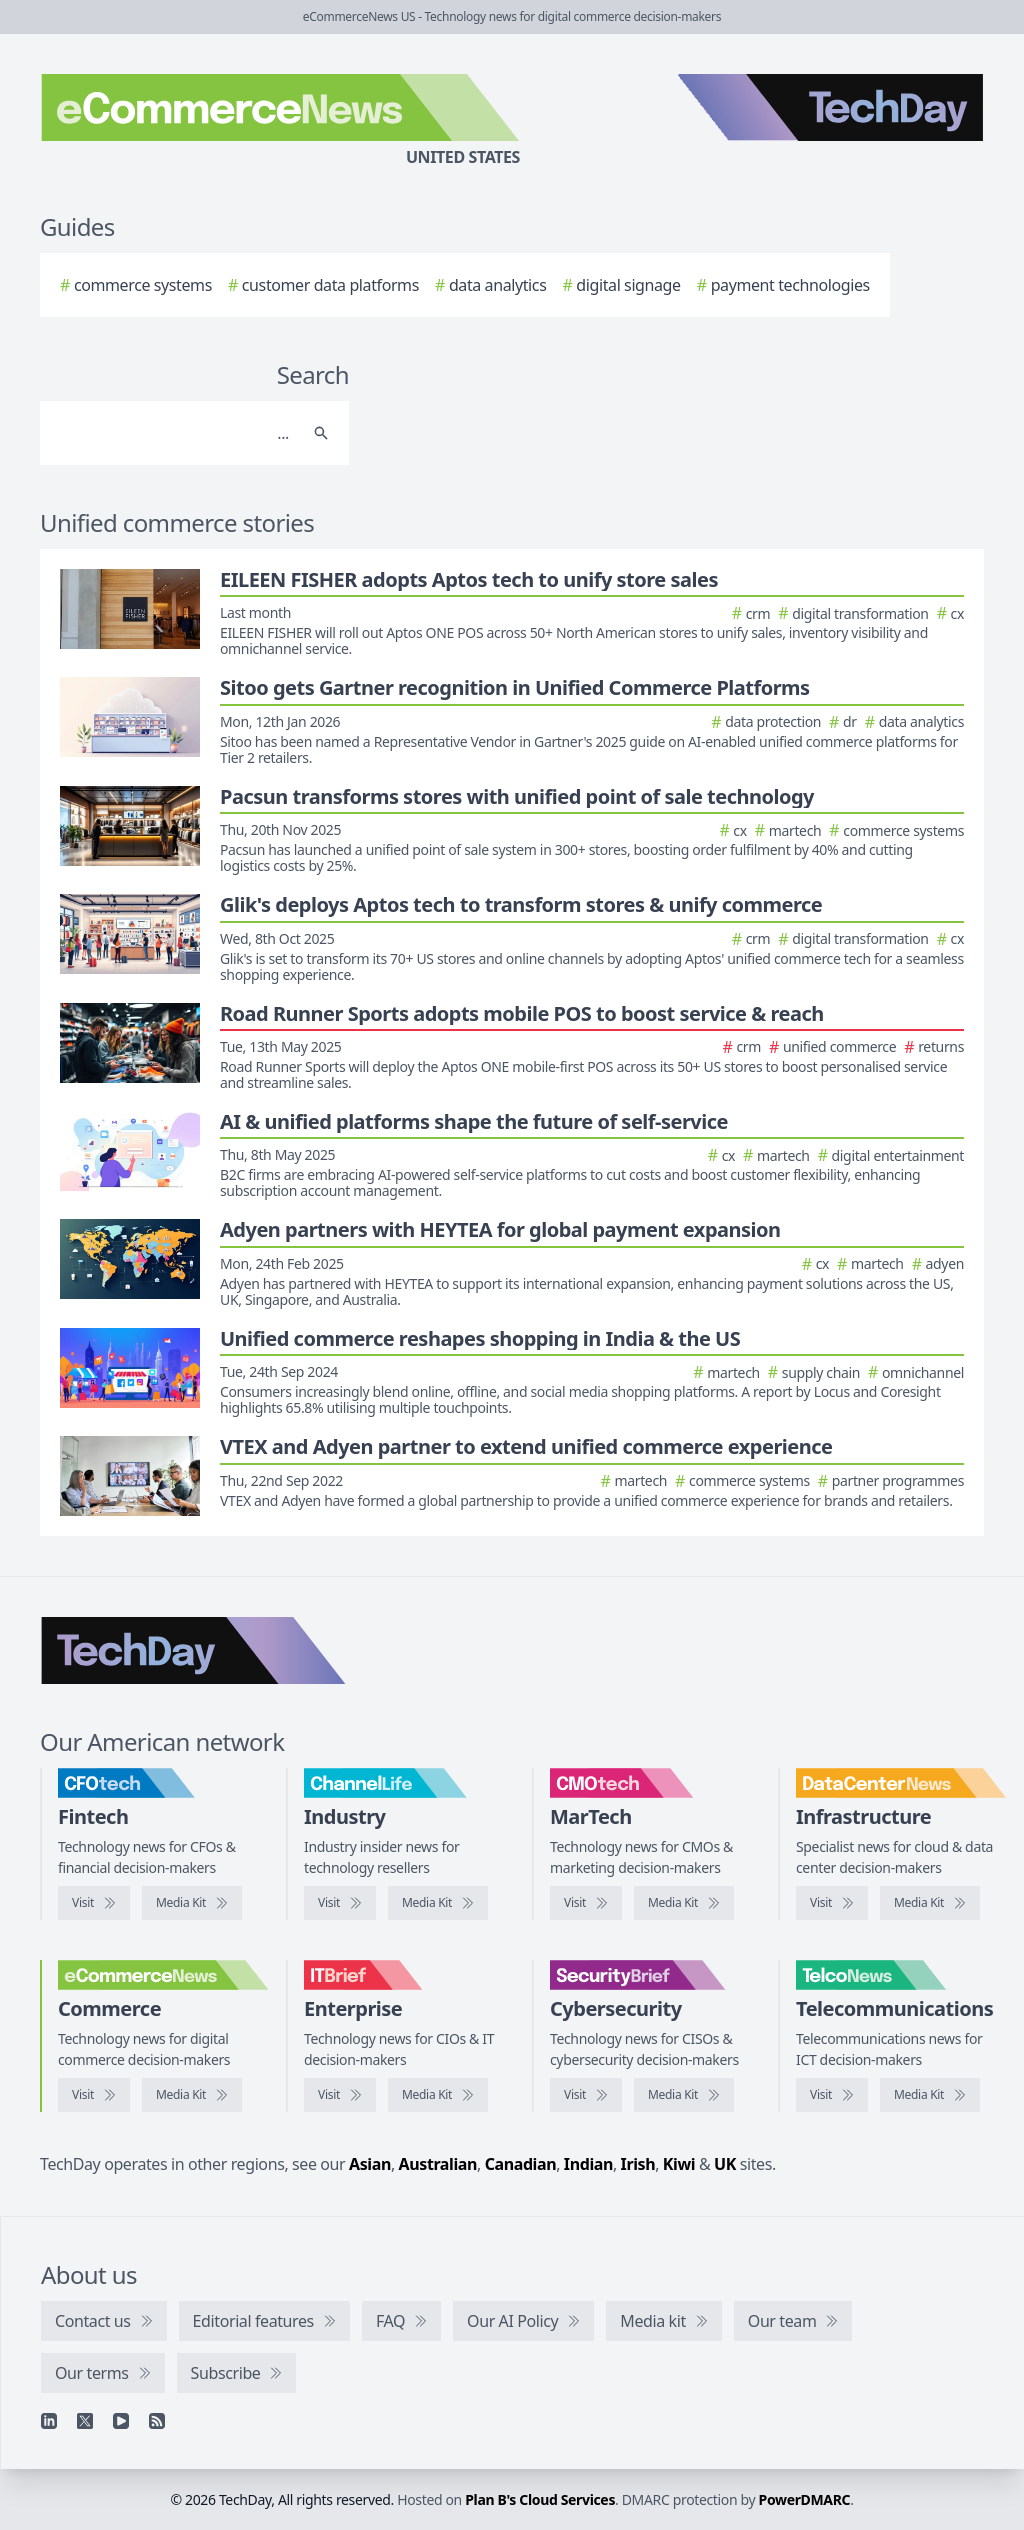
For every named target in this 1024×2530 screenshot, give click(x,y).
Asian (370, 2164)
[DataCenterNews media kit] (930, 1903)
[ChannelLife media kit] (438, 1903)
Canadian (521, 2164)
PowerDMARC (805, 2499)
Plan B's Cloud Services (540, 2499)
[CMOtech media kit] (684, 1903)
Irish (638, 2164)
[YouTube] (121, 2421)
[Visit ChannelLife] (340, 1903)
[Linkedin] (49, 2421)
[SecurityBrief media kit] (684, 2095)
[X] (85, 2421)
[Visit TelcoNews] (832, 2095)
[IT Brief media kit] (438, 2095)
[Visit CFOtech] (94, 1903)
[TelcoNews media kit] (930, 2095)
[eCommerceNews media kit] (192, 2095)
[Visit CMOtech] (586, 1903)
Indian (588, 2164)
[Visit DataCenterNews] (832, 1903)
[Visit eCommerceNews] (94, 2095)
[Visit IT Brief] (340, 2095)
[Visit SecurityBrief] (586, 2095)
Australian (438, 2164)
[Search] (174, 433)
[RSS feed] (157, 2421)
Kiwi (679, 2164)
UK (725, 2164)
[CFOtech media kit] (192, 1903)
